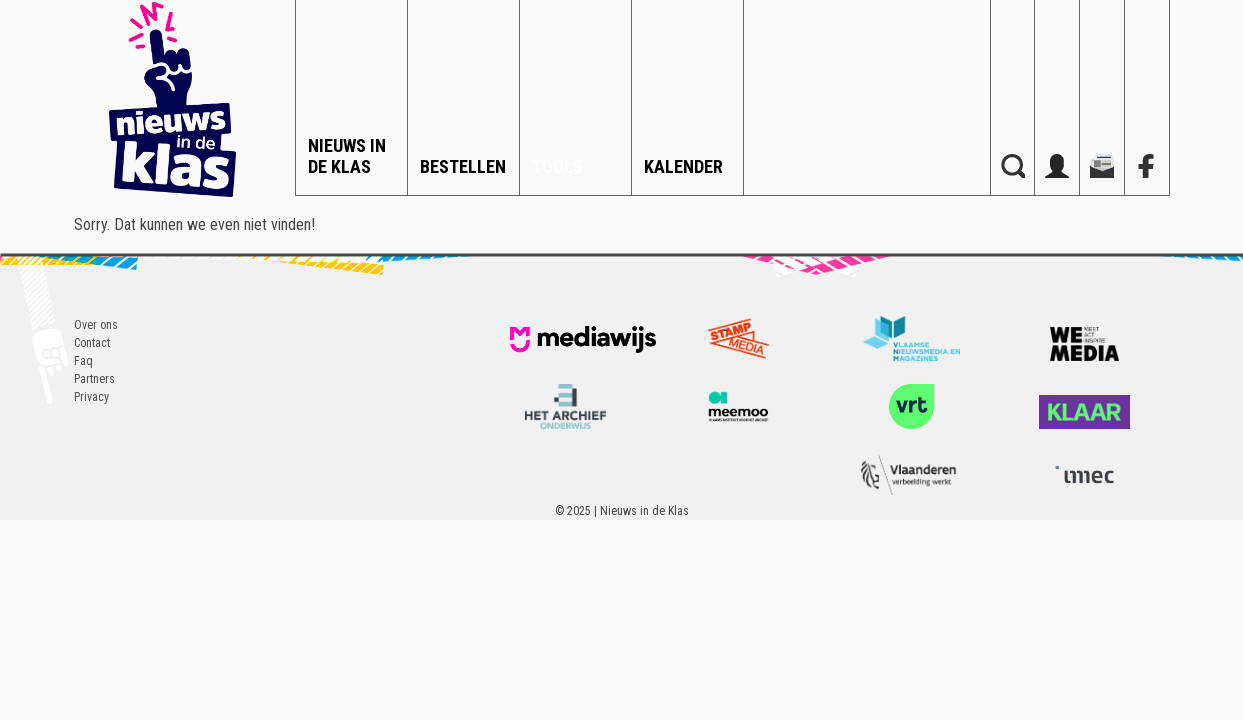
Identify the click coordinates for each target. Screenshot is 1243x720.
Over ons (96, 325)
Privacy (91, 397)
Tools (557, 166)
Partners (94, 379)
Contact (92, 343)
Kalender (683, 166)
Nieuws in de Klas (347, 156)
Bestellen (463, 166)
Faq (83, 361)
